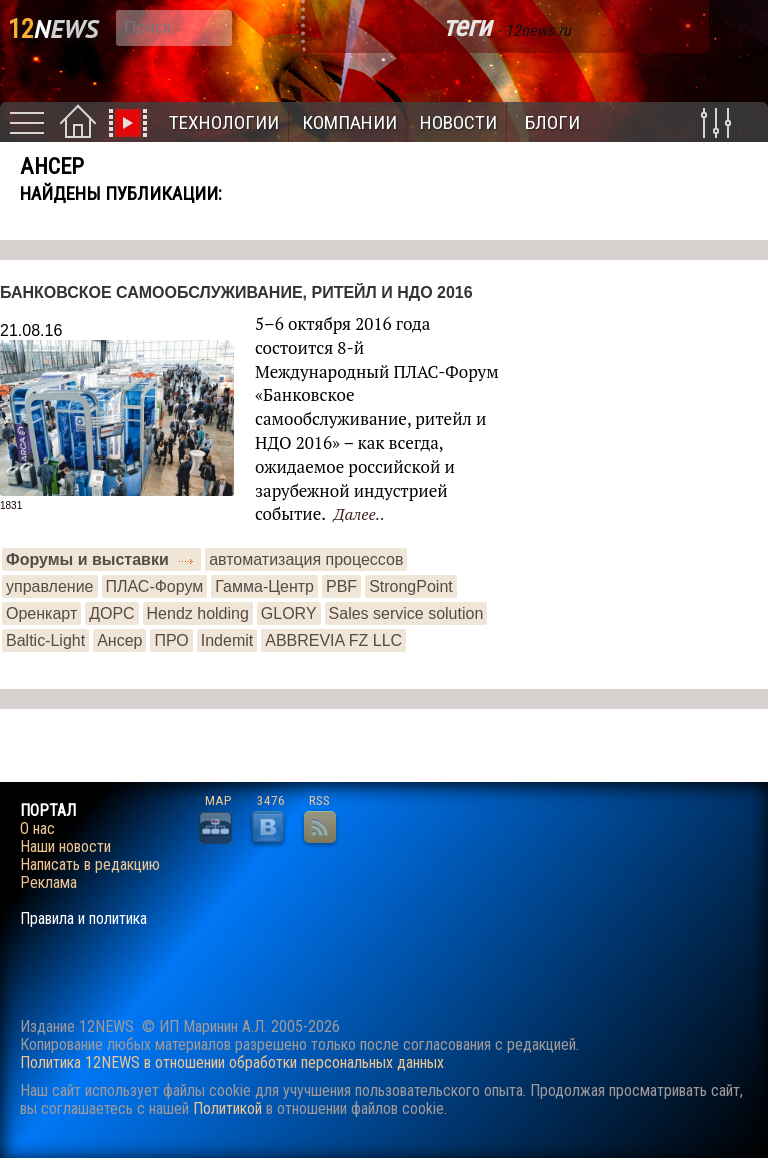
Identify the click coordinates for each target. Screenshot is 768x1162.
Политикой (227, 1108)
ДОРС (111, 613)
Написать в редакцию (90, 865)
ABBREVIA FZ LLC (333, 640)
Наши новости (65, 847)
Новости (458, 122)
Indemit (227, 640)
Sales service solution (406, 613)
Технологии (224, 122)
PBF (341, 586)
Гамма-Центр (264, 586)
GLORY (289, 613)
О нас (37, 829)
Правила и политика (83, 919)
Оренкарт (41, 613)
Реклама (48, 883)
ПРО (171, 640)
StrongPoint (411, 586)
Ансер (119, 640)
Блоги (552, 122)
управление (50, 586)
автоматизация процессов (306, 559)
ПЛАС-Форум (155, 586)
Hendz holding (198, 613)
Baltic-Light (45, 640)
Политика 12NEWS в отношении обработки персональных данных (232, 1062)
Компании (349, 122)
